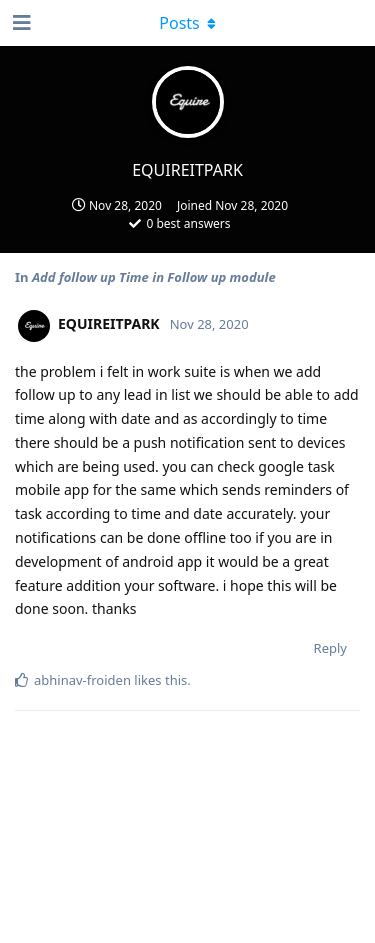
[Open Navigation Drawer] (20, 23)
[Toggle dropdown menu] (188, 23)
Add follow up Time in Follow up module (154, 277)
